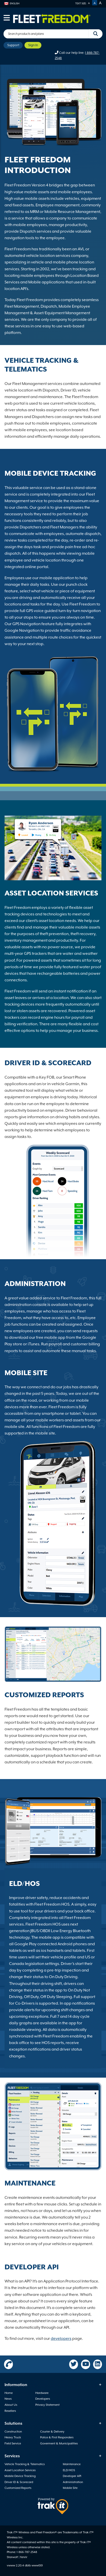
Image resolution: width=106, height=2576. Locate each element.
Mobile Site (70, 2488)
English (11, 3)
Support (13, 45)
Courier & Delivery (52, 2431)
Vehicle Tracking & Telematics (25, 2464)
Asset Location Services (20, 2470)
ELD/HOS (69, 2470)
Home (9, 2393)
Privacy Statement (47, 2405)
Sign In (33, 45)
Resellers (10, 2411)
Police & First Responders (56, 2437)
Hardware (41, 2393)
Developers (42, 2398)
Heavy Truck (13, 2437)
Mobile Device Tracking (20, 2476)
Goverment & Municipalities (59, 2443)
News (8, 2398)
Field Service (13, 2443)
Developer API (72, 2476)
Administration (73, 2482)
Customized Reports (18, 2488)
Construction (13, 2431)
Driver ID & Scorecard (19, 2482)
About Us (11, 2405)
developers (61, 2338)
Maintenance (72, 2464)
